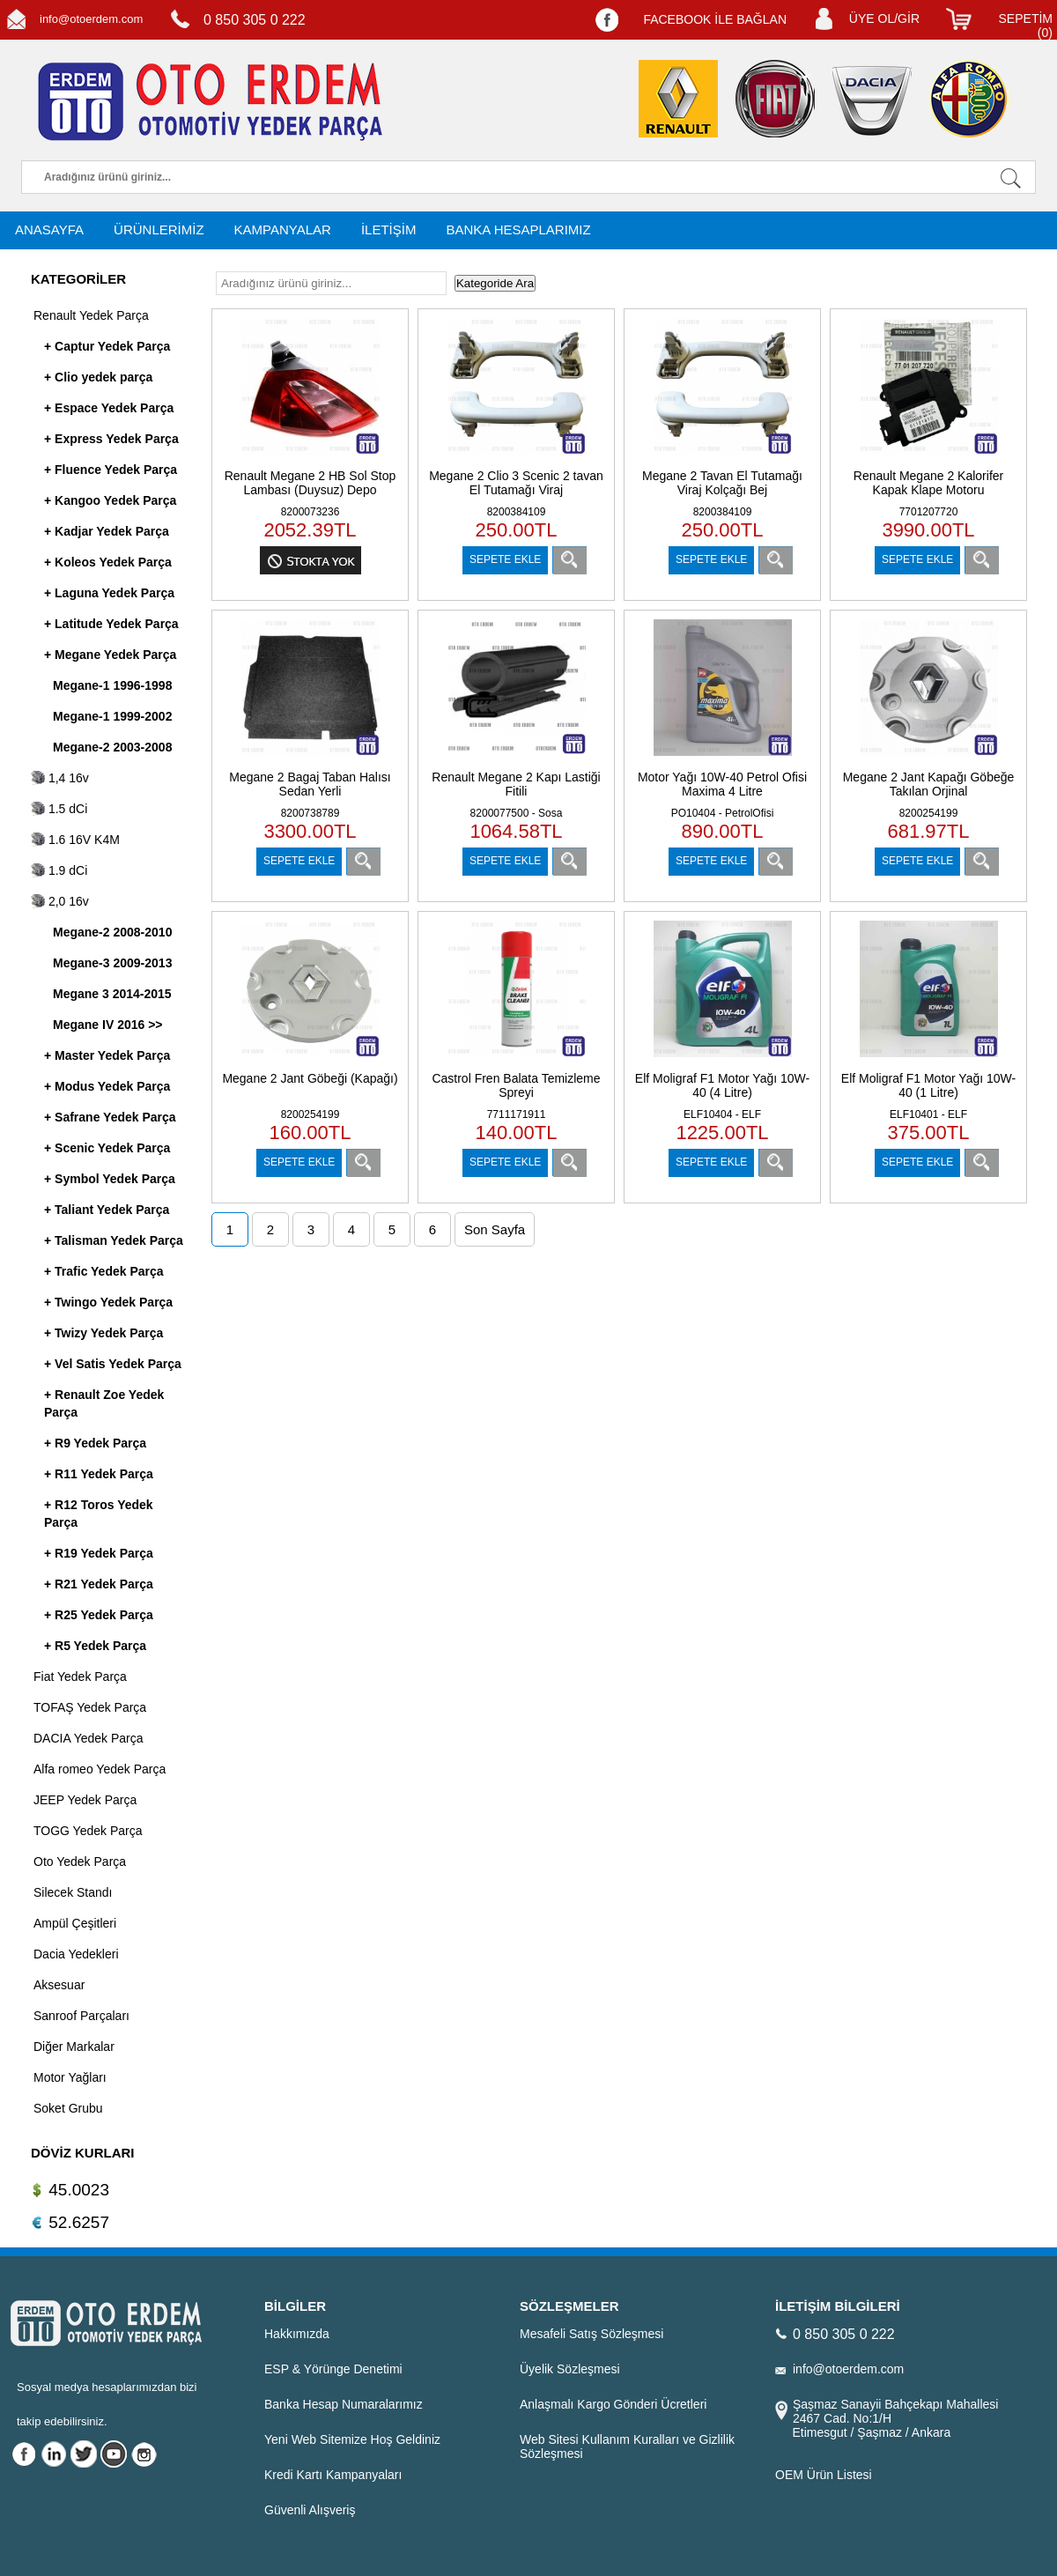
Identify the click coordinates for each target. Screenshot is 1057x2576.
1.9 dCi (59, 870)
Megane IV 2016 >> (108, 1025)
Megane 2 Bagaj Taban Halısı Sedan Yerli (309, 784)
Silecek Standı (73, 1892)
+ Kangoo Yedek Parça (110, 500)
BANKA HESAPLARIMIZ (518, 229)
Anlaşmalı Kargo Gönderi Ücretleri (613, 2404)
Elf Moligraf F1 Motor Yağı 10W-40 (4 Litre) (722, 1085)
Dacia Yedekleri (76, 1954)
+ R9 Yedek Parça (95, 1443)
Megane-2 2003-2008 (112, 747)
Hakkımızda (296, 2334)
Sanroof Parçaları (81, 2016)
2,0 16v (60, 901)
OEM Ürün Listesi (823, 2475)
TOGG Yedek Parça (87, 1831)
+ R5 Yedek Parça (95, 1646)
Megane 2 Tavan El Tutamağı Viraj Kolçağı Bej (722, 483)
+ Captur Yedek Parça (107, 346)
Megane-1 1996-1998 (112, 685)
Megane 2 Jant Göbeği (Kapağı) (309, 1078)
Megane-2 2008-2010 (112, 932)
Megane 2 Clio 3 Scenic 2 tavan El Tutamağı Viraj (516, 483)
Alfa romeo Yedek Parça (99, 1769)
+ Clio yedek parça (98, 377)
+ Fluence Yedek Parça (110, 470)
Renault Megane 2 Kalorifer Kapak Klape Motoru (928, 483)
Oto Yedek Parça (79, 1861)
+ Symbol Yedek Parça (109, 1179)
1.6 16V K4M (75, 840)
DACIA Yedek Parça (88, 1738)
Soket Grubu (68, 2108)
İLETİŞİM (389, 229)
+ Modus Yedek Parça (107, 1086)
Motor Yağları (70, 2077)
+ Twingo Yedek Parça (108, 1302)
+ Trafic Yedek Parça (104, 1271)
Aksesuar (59, 1985)
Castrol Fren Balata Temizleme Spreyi (516, 1085)
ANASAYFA (49, 229)
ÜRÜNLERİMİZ (159, 229)
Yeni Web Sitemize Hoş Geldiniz (352, 2439)
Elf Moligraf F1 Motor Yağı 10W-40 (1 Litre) (928, 1085)
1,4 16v (60, 778)
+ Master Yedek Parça (107, 1055)
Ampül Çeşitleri (74, 1923)
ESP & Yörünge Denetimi (333, 2369)
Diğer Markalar (74, 2046)
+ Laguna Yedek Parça (109, 593)
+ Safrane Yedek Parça (110, 1117)
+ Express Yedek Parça (111, 439)
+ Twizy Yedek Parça (103, 1333)
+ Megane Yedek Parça (110, 655)
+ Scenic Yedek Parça (107, 1148)
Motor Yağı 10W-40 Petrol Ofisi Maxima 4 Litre (722, 784)
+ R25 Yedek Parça (98, 1615)
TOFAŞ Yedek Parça (89, 1707)
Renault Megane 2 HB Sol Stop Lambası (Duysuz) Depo (310, 483)
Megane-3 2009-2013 (112, 963)
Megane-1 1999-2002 (112, 716)
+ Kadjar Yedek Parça (106, 531)
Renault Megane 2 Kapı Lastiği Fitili (516, 784)
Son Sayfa (494, 1229)
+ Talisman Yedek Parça (113, 1240)
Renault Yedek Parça (91, 315)
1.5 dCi (59, 809)
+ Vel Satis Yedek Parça (112, 1364)
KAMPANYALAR (282, 229)
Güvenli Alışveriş (309, 2510)
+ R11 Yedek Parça (98, 1474)
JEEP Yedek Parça (85, 1800)
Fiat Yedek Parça (80, 1676)
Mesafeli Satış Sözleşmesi (591, 2334)
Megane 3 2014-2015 (112, 994)
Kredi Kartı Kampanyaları (333, 2475)
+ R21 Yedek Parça (98, 1584)
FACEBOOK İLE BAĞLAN (715, 19)
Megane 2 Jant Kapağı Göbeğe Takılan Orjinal (929, 784)
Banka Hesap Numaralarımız (343, 2404)
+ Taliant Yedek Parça (106, 1210)
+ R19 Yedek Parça (98, 1553)
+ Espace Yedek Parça (109, 408)
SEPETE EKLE (505, 559)
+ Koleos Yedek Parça (108, 562)
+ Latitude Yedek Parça (111, 624)
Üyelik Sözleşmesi (570, 2369)
